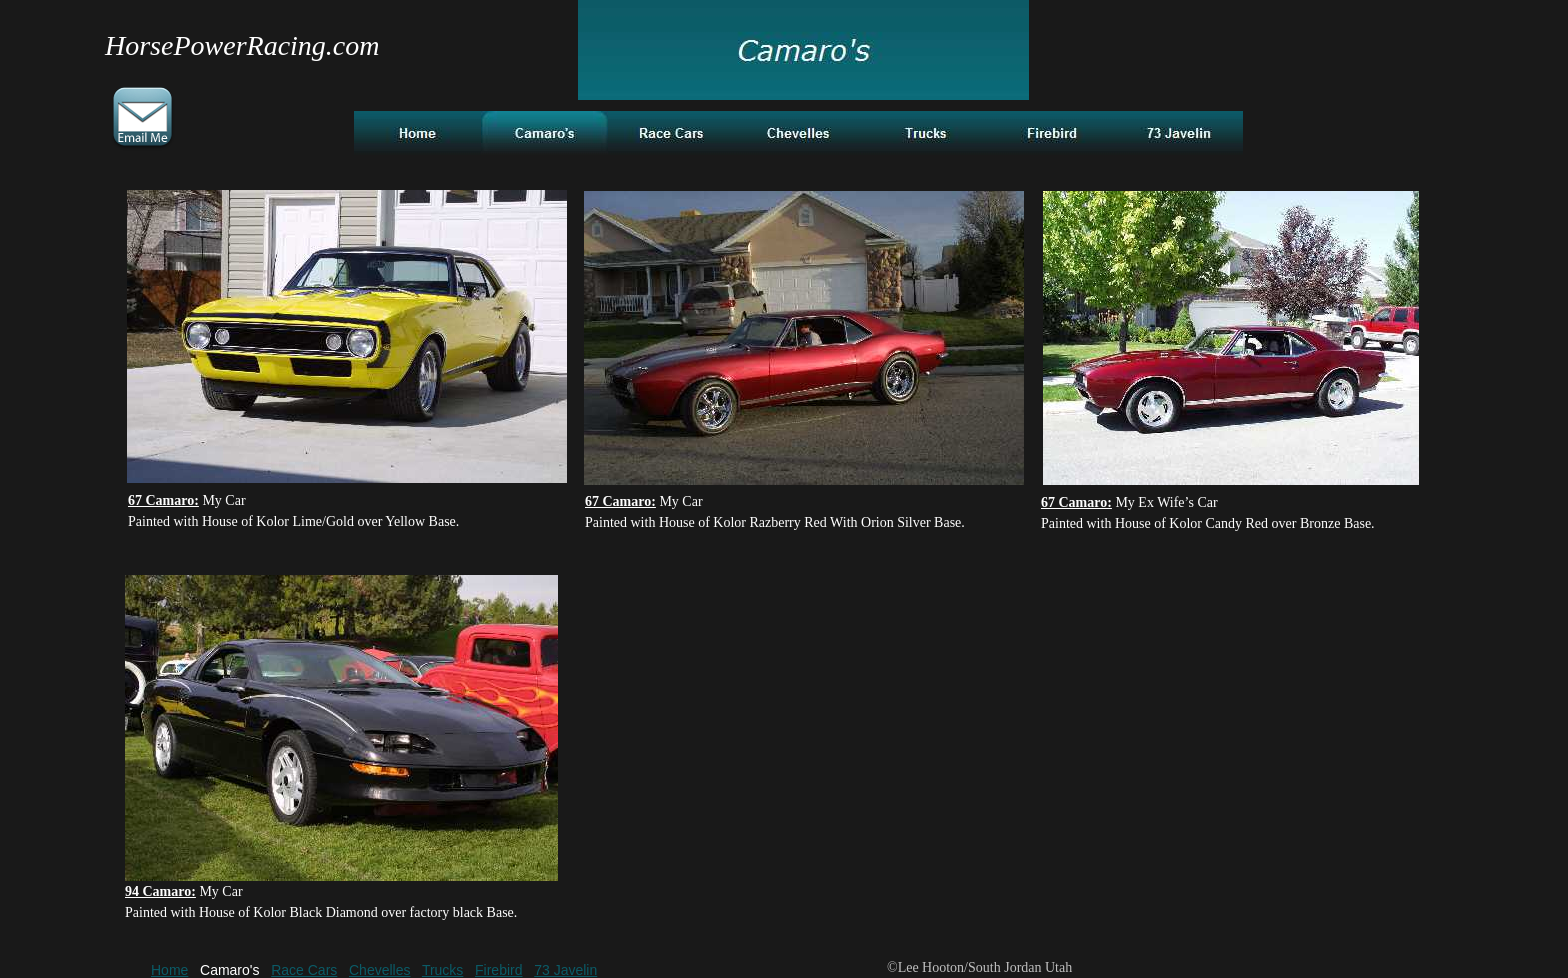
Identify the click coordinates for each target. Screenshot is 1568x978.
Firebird (498, 970)
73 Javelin (565, 970)
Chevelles (379, 970)
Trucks (442, 970)
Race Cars (304, 970)
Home (169, 970)
